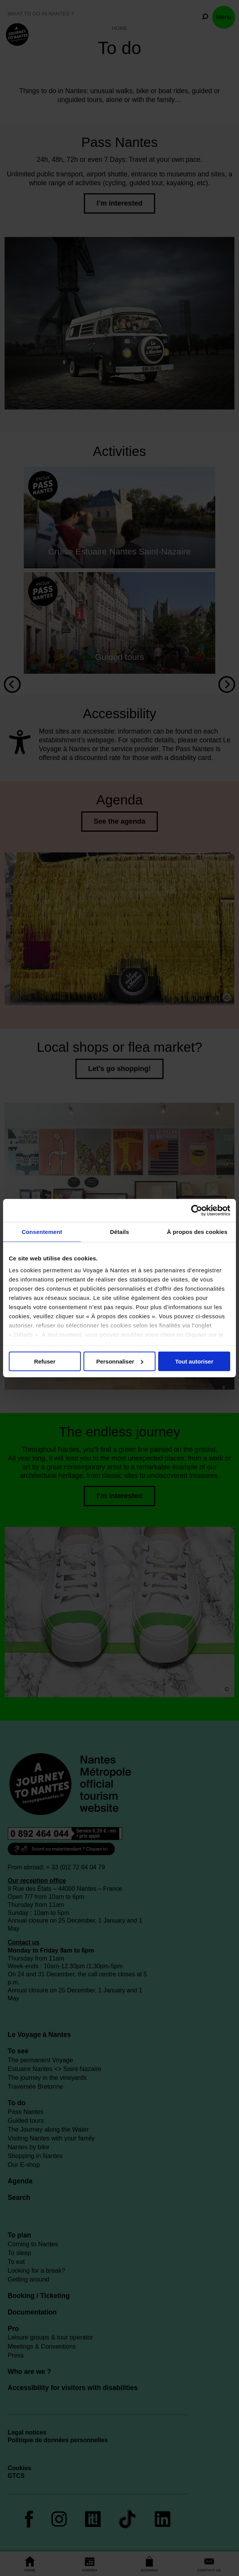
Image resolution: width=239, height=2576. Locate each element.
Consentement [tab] (42, 1232)
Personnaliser (119, 1361)
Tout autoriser (194, 1361)
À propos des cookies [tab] (197, 1232)
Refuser (45, 1361)
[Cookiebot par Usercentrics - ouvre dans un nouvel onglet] (196, 1210)
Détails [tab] (119, 1232)
